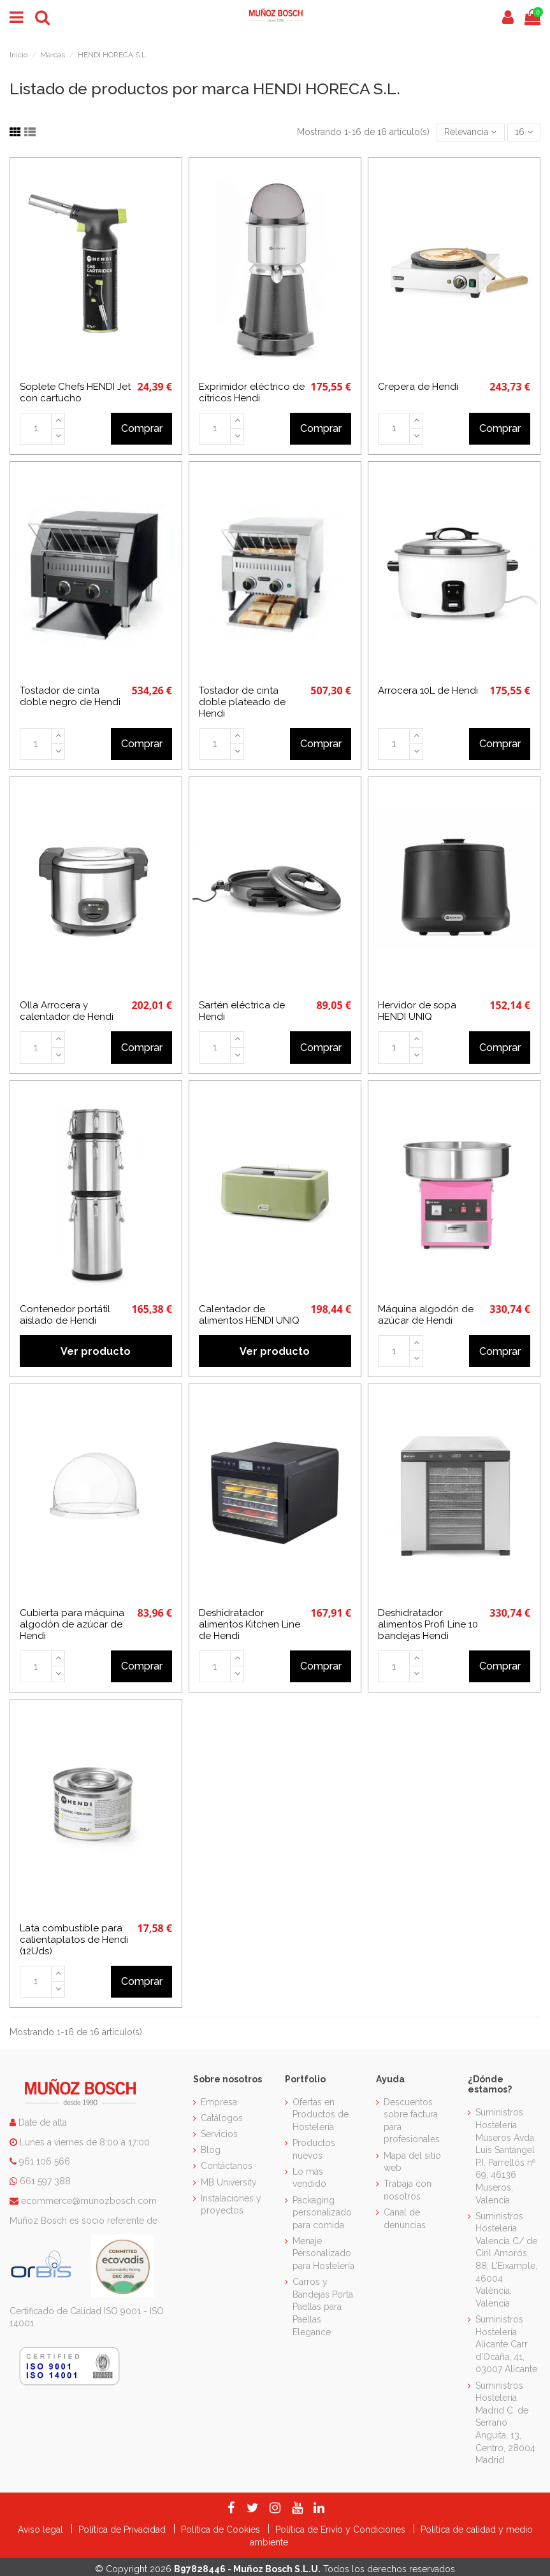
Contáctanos (226, 2166)
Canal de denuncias (405, 2218)
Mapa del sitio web (412, 2161)
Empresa (219, 2102)
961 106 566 (44, 2161)
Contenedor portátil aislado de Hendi (65, 1314)
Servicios (219, 2134)
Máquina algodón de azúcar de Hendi (426, 1314)
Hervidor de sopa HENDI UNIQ (417, 1010)
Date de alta (41, 2122)
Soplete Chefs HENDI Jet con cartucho (75, 392)
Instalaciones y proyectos (231, 2204)
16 (524, 132)
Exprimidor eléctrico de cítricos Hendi (252, 392)
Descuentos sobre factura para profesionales (412, 2121)
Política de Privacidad (123, 2529)
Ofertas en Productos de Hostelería (321, 2114)
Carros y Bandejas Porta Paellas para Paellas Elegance (323, 2306)
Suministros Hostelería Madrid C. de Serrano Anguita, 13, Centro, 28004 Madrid (505, 2423)
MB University (229, 2182)
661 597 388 (45, 2181)
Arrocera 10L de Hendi (428, 690)
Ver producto (96, 1351)
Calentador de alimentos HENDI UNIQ (249, 1314)
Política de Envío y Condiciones (341, 2529)
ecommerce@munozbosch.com (89, 2201)
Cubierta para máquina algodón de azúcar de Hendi (72, 1624)
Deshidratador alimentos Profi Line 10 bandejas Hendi (428, 1624)
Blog (211, 2150)
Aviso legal (42, 2529)
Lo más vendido (309, 2177)
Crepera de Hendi (418, 386)
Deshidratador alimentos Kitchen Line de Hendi (249, 1624)
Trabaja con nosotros (407, 2190)
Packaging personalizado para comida (322, 2212)
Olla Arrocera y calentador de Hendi (66, 1010)
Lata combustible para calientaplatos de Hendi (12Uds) (74, 1939)
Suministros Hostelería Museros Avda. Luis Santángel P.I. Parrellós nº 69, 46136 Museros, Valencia (505, 2156)
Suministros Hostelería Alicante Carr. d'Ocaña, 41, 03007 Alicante (506, 2344)
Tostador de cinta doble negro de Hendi (70, 696)
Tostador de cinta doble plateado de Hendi (242, 702)
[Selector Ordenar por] (470, 133)
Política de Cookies (222, 2529)
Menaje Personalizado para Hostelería (323, 2253)
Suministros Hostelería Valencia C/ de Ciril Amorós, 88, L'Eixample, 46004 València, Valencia (506, 2259)
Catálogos (222, 2118)
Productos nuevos (314, 2149)
